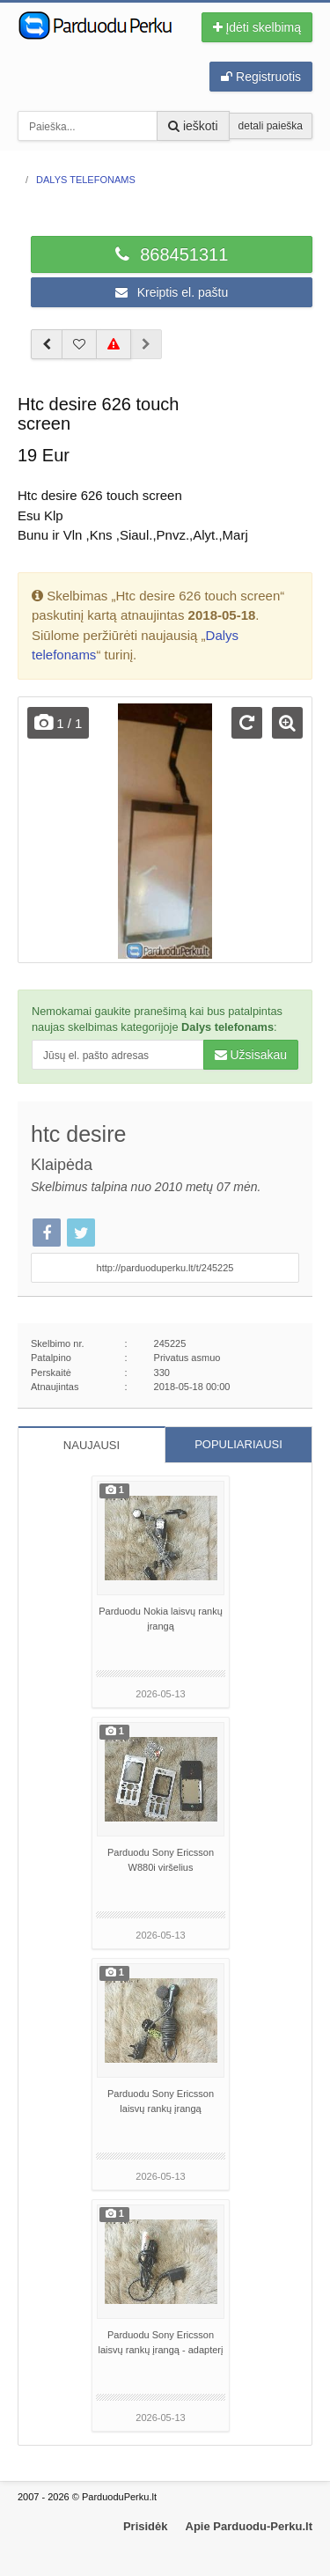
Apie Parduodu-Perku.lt (249, 2526)
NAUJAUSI (91, 1445)
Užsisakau (251, 1055)
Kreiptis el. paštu (171, 292)
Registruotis (261, 77)
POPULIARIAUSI (238, 1444)
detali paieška (270, 126)
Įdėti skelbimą (257, 27)
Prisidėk (145, 2526)
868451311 (172, 254)
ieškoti (193, 126)
